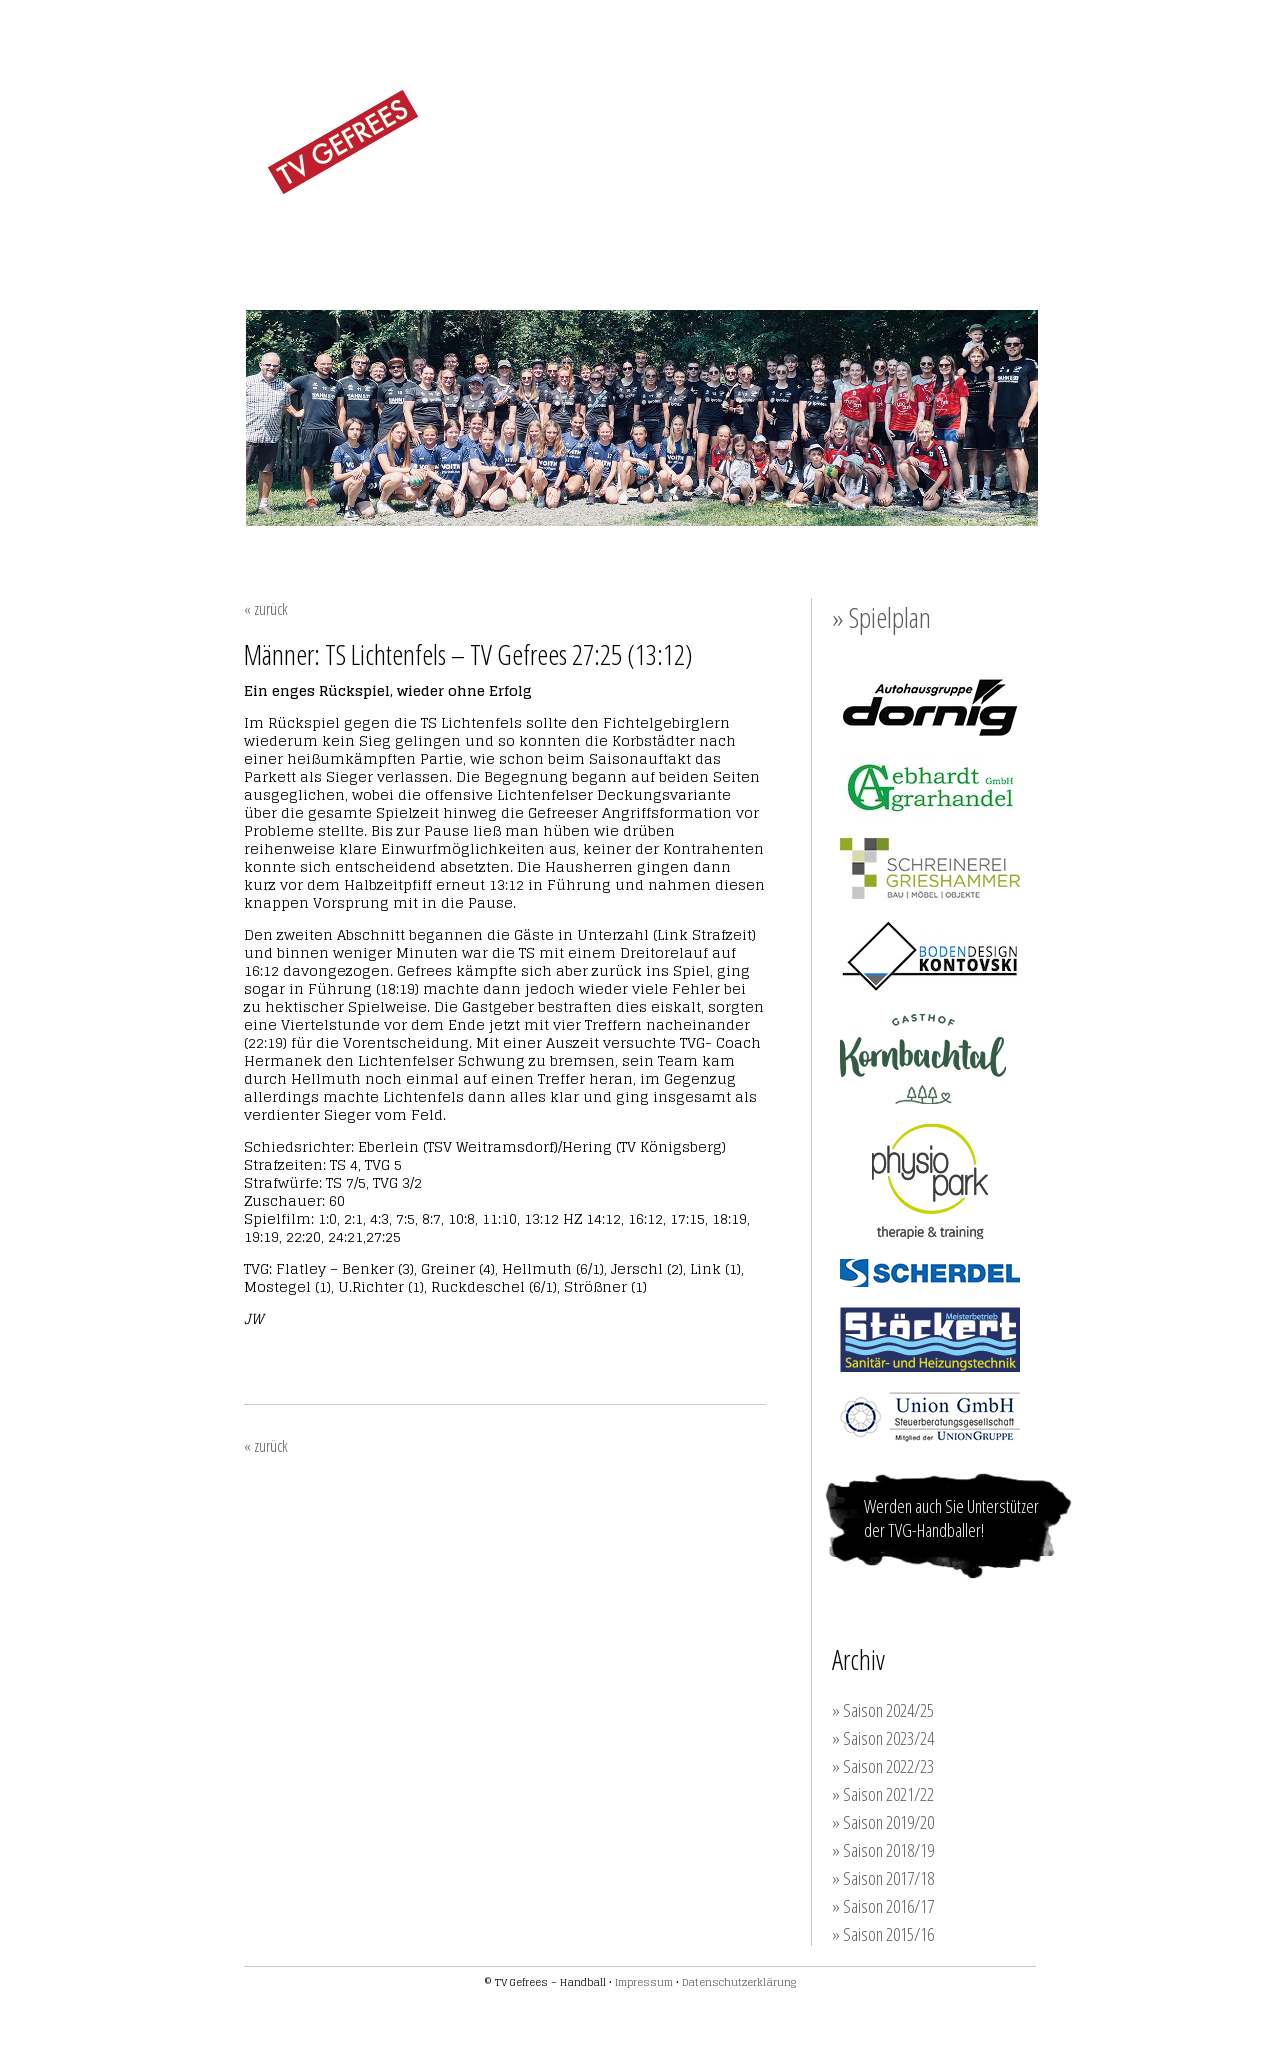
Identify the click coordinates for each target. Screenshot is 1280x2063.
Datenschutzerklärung (739, 1982)
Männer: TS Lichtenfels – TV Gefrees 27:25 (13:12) (468, 654)
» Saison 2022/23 (883, 1766)
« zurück (266, 609)
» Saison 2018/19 (883, 1850)
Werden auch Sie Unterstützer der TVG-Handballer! (951, 1518)
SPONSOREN (884, 244)
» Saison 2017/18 (883, 1878)
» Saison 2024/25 (883, 1710)
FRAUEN (484, 243)
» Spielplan (881, 617)
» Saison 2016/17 (883, 1906)
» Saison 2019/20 (883, 1822)
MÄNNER (580, 243)
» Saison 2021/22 (883, 1794)
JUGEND (677, 243)
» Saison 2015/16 (883, 1934)
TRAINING (774, 244)
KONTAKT (991, 244)
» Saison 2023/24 (883, 1738)
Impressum (644, 1982)
